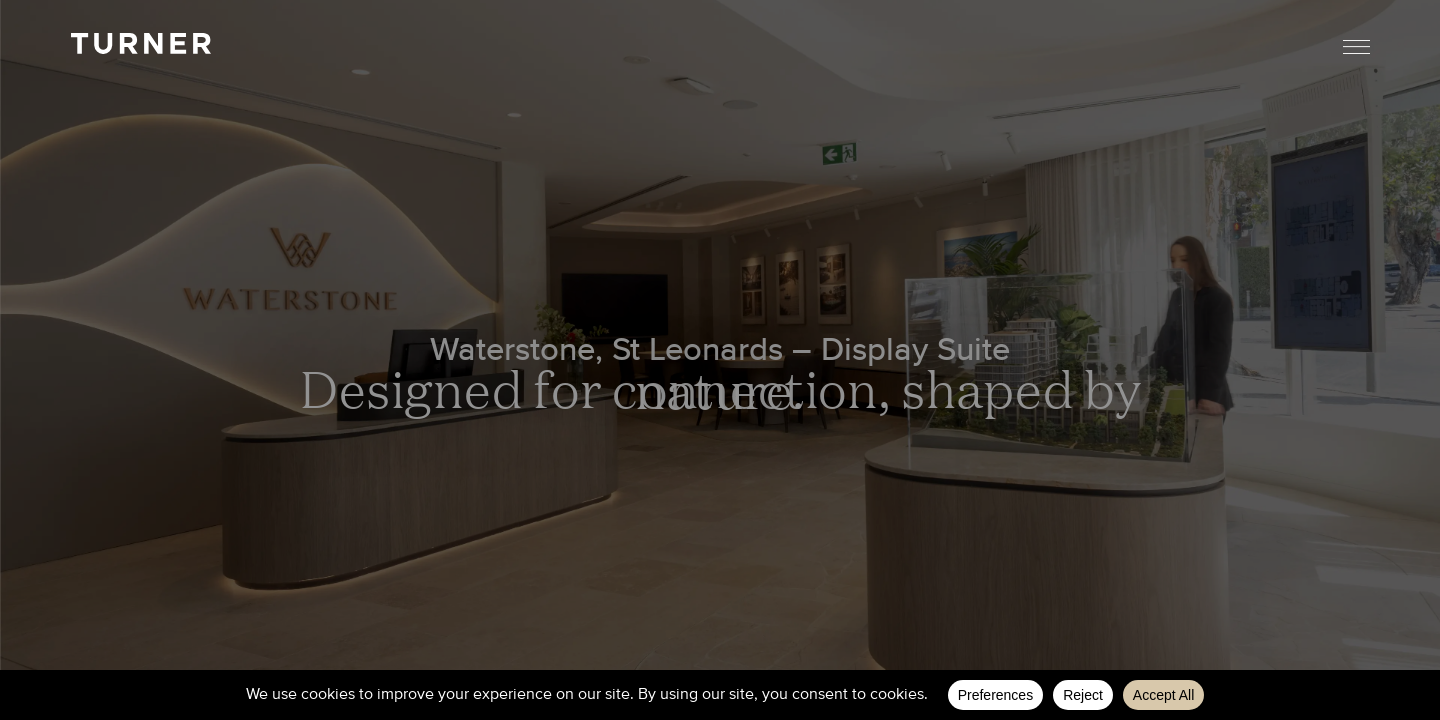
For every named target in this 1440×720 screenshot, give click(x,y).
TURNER (141, 43)
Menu (1356, 46)
